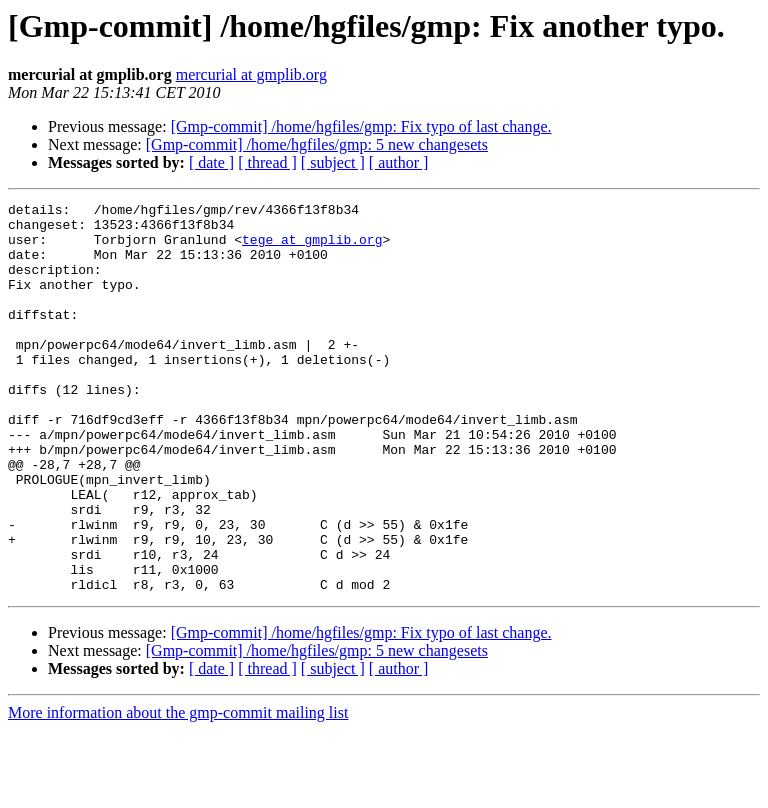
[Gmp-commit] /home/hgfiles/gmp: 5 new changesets (317, 144)
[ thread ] (267, 162)
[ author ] (399, 162)
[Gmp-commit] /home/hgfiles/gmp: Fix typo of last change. (361, 126)
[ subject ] (333, 162)
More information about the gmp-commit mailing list (178, 790)
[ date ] (211, 162)
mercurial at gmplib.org (251, 74)
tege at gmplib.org (312, 248)
